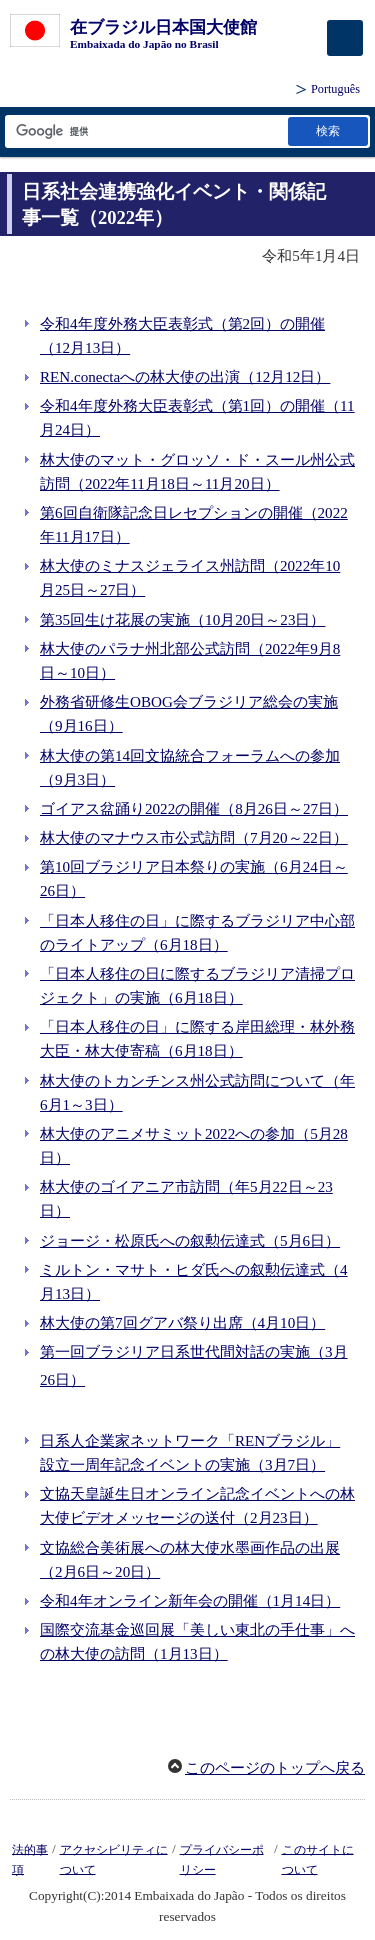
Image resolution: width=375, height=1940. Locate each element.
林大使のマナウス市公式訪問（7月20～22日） (194, 838)
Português (335, 89)
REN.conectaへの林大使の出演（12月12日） (185, 377)
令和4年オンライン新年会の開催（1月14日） (190, 1601)
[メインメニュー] (345, 38)
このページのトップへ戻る (275, 1768)
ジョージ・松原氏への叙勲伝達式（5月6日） (190, 1241)
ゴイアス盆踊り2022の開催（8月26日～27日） (194, 809)
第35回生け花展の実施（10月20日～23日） (182, 620)
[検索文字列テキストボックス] (145, 131)
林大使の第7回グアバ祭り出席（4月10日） (182, 1323)
